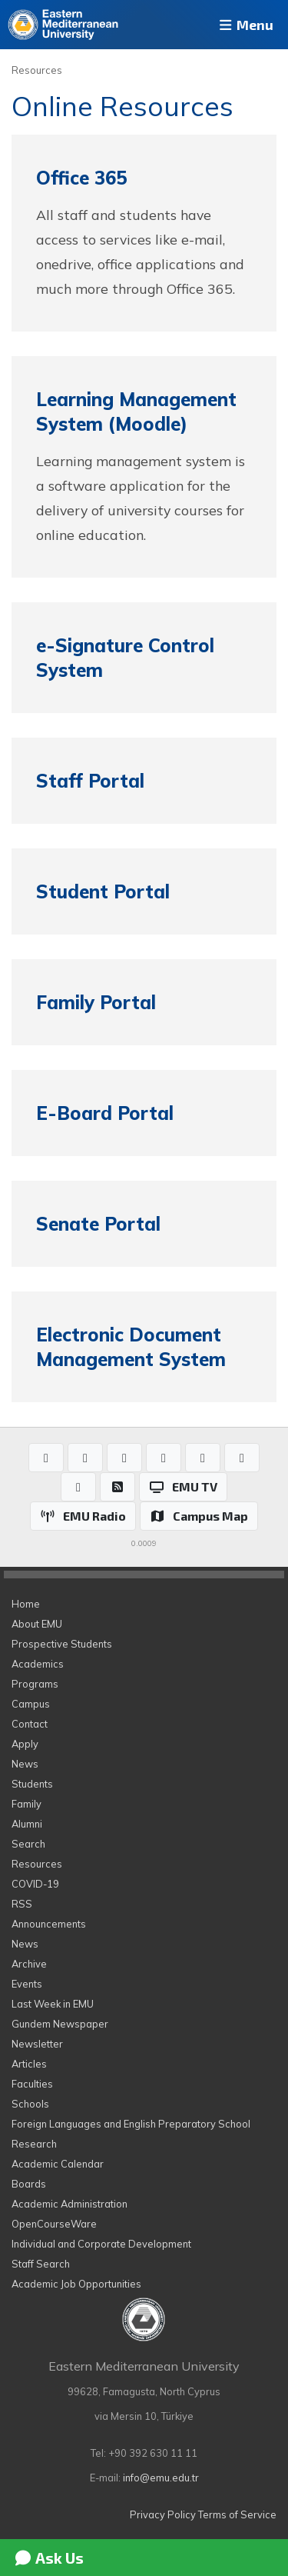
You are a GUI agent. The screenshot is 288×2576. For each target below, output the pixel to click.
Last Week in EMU (53, 2004)
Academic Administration (69, 2204)
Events (27, 1984)
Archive (29, 1964)
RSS (22, 1904)
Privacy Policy (163, 2514)
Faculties (32, 2084)
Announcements (49, 1924)
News (25, 1764)
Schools (30, 2104)
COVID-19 (35, 1884)
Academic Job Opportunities (76, 2284)
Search (28, 1844)
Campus (31, 1704)
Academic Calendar (58, 2164)
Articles (29, 2064)
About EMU (37, 1624)
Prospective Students (62, 1644)
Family (26, 1804)
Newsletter (37, 2044)
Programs (35, 1684)
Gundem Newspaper (60, 2024)
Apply (25, 1744)
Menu (245, 24)
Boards (29, 2184)
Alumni (27, 1824)
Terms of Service (237, 2514)
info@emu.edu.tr (161, 2477)
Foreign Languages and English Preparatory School (131, 2124)
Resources (37, 70)
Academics (38, 1664)
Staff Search (41, 2264)
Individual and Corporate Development (101, 2244)
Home (26, 1604)
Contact (30, 1724)
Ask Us (48, 2557)
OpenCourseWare (54, 2224)
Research (34, 2144)
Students (32, 1784)
